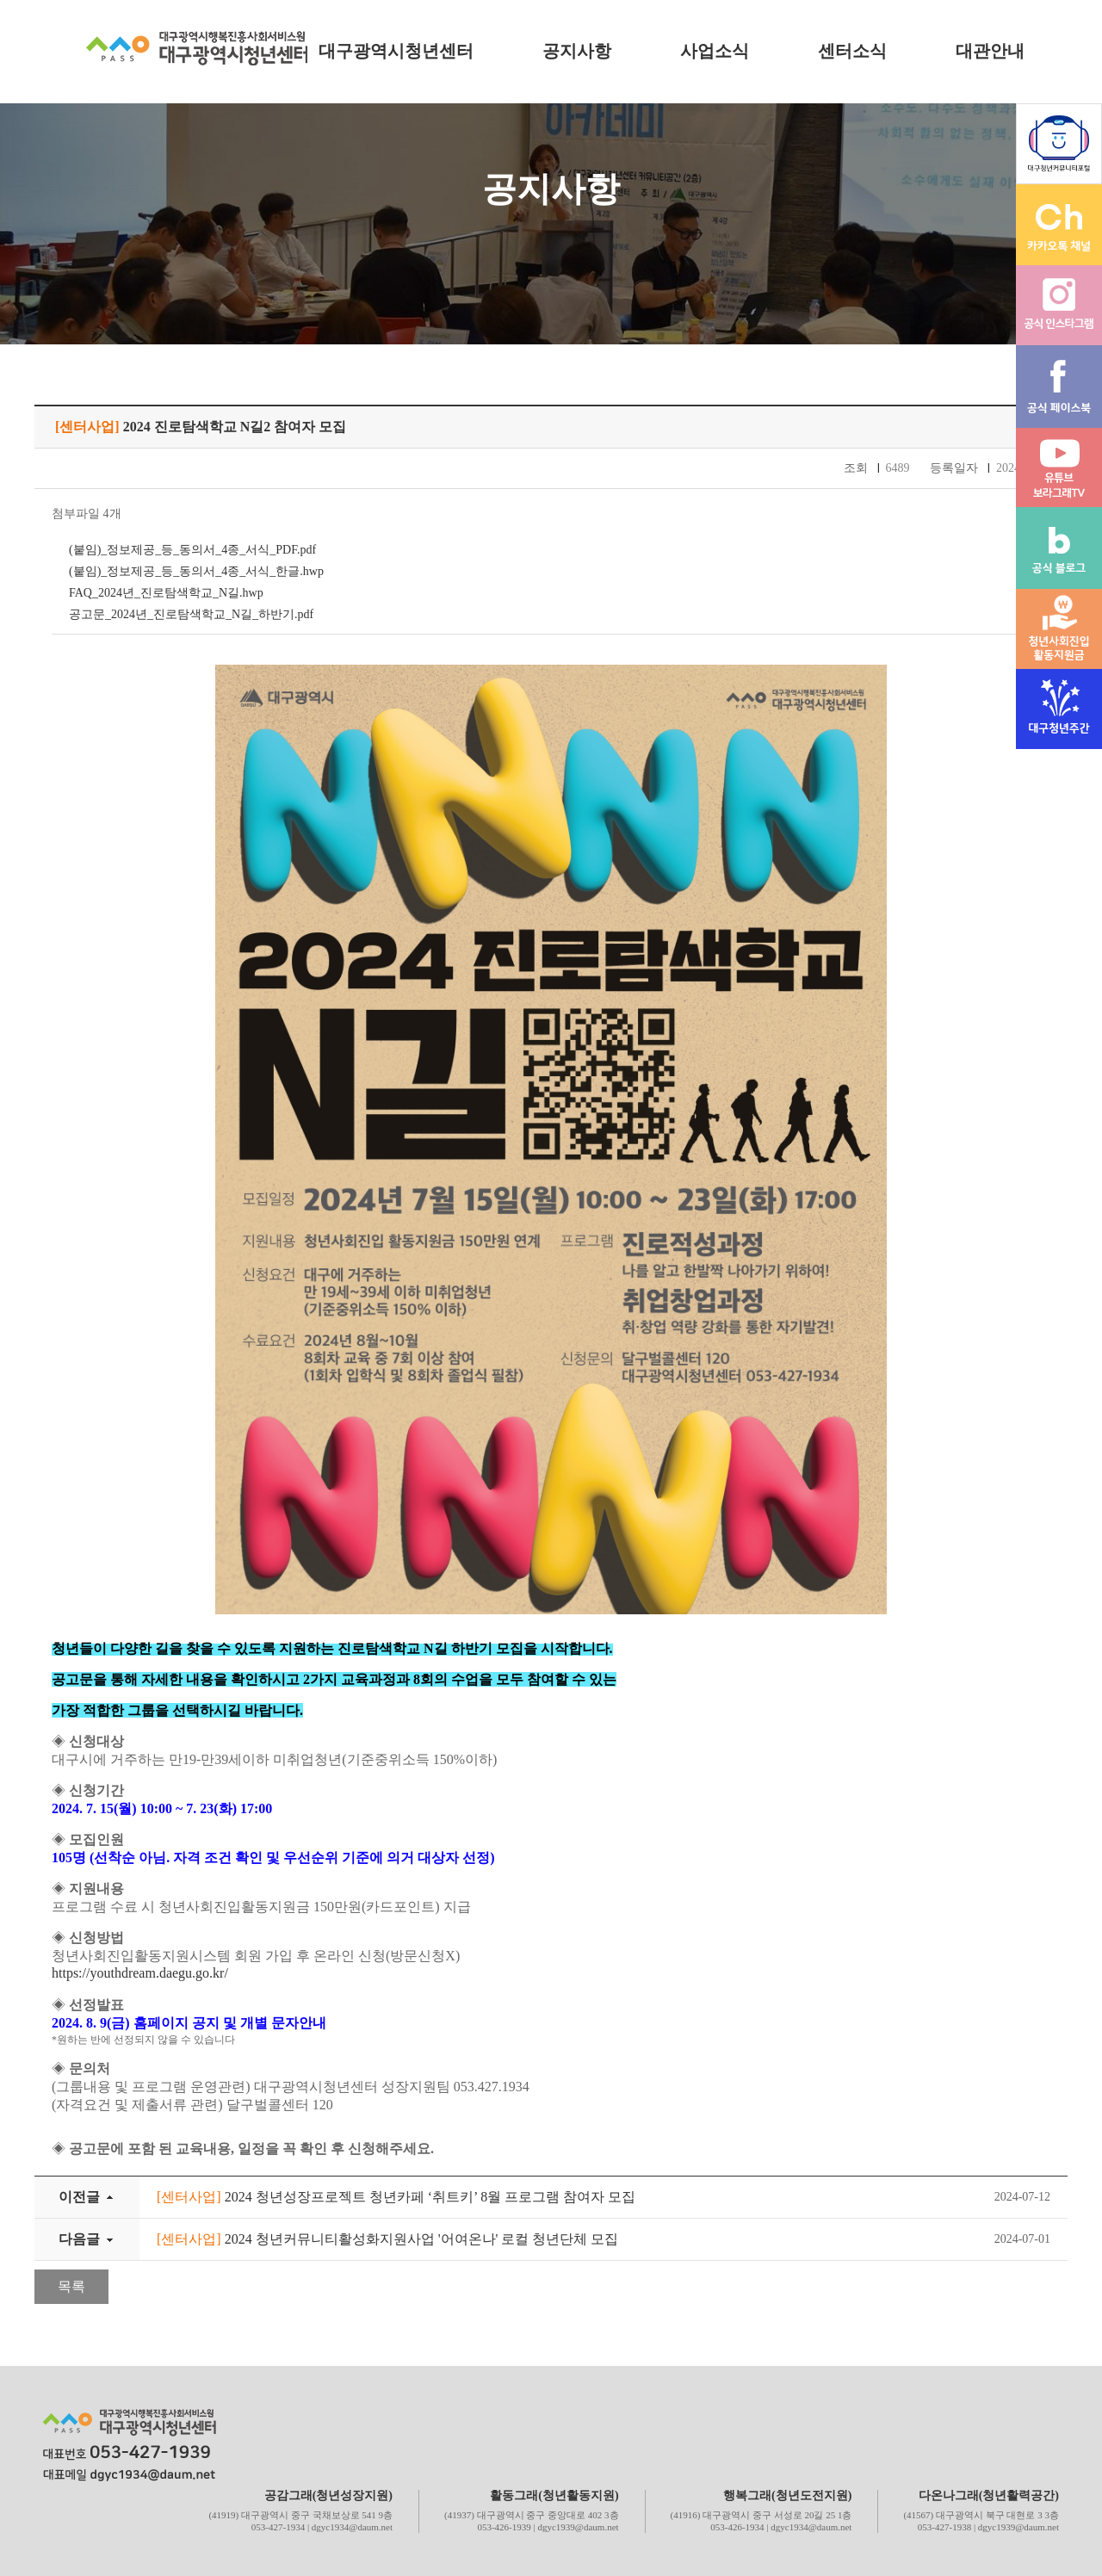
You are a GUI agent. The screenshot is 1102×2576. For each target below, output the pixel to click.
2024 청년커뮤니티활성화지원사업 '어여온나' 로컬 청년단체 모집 (387, 2239)
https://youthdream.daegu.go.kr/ (140, 1973)
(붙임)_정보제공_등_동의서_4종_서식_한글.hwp (196, 571)
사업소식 (714, 50)
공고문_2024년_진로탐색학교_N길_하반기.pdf (191, 614)
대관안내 (990, 50)
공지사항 (576, 50)
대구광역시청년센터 (396, 50)
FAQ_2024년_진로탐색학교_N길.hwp (166, 592)
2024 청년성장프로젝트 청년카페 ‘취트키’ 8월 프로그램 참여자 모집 (396, 2196)
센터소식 (852, 50)
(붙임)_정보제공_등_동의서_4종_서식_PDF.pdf (192, 549)
